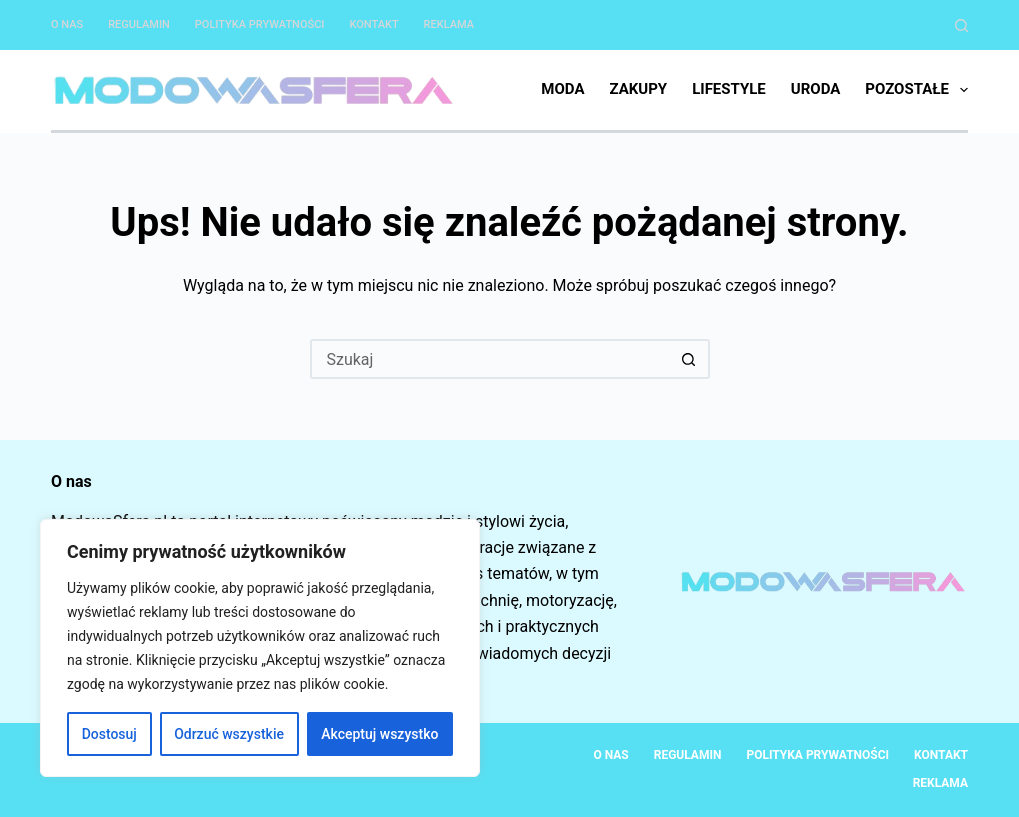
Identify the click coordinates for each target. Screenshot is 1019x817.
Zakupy (638, 89)
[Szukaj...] (490, 359)
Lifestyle (729, 89)
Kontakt (373, 24)
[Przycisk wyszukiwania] (690, 359)
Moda (562, 89)
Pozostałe (916, 90)
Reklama (449, 24)
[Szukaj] (961, 25)
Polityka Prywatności (260, 24)
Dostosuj (109, 734)
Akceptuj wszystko (379, 734)
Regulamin (139, 24)
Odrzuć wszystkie (229, 734)
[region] (260, 648)
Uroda (816, 89)
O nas (67, 24)
